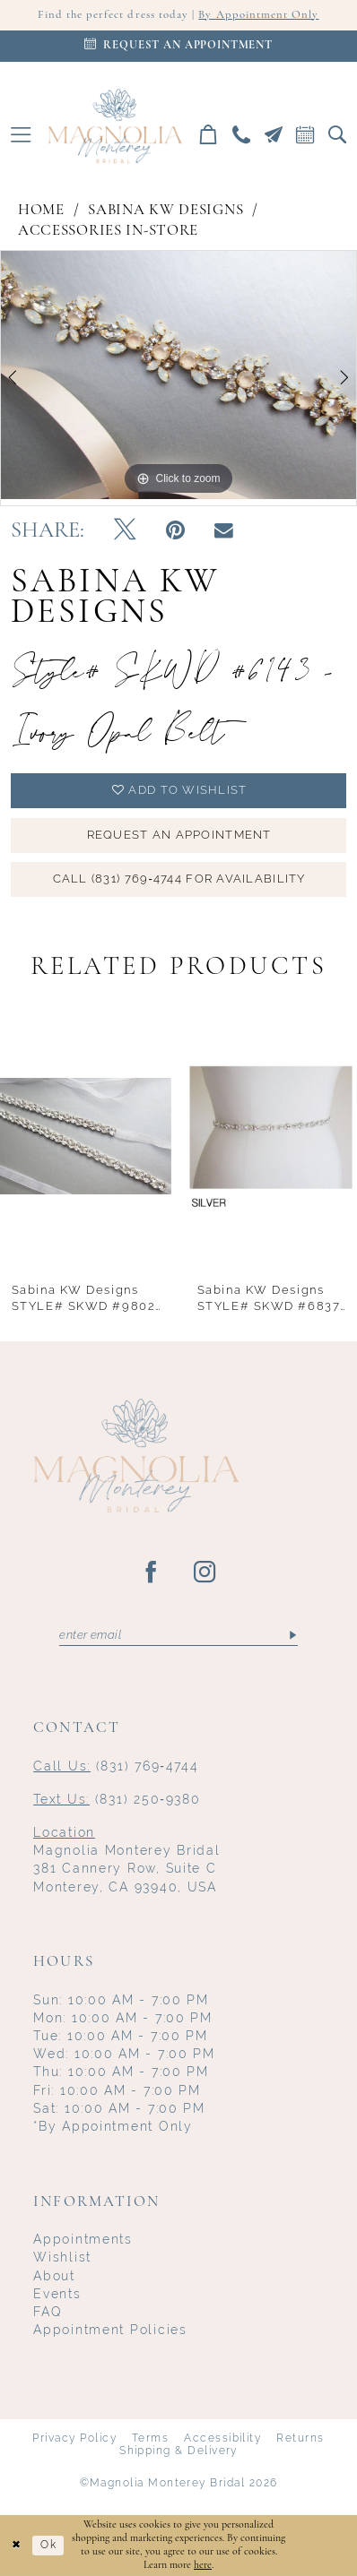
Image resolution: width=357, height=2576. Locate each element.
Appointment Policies (110, 2329)
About (54, 2276)
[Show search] (337, 134)
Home (41, 210)
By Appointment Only (258, 15)
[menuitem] (21, 134)
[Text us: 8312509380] (273, 134)
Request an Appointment (179, 834)
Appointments (83, 2239)
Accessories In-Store (108, 230)
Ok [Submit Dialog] (48, 2544)
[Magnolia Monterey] (115, 126)
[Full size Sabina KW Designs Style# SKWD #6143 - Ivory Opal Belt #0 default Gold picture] (178, 375)
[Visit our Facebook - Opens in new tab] (151, 1573)
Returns (300, 2438)
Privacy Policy (74, 2438)
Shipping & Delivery (178, 2451)
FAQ (47, 2312)
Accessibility (222, 2438)
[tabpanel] (178, 375)
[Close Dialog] (16, 2545)
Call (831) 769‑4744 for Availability (179, 878)
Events (57, 2294)
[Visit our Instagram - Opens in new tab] (205, 1573)
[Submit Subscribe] (292, 1634)
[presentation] (85, 1136)
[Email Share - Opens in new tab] (223, 531)
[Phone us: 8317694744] (241, 134)
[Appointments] (178, 46)
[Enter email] (178, 1634)
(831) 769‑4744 (115, 1766)
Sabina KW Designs (165, 210)
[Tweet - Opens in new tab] (124, 531)
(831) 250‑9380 (116, 1799)
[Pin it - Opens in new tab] (175, 531)
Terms (150, 2438)
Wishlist (62, 2257)
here (203, 2565)
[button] (21, 134)
